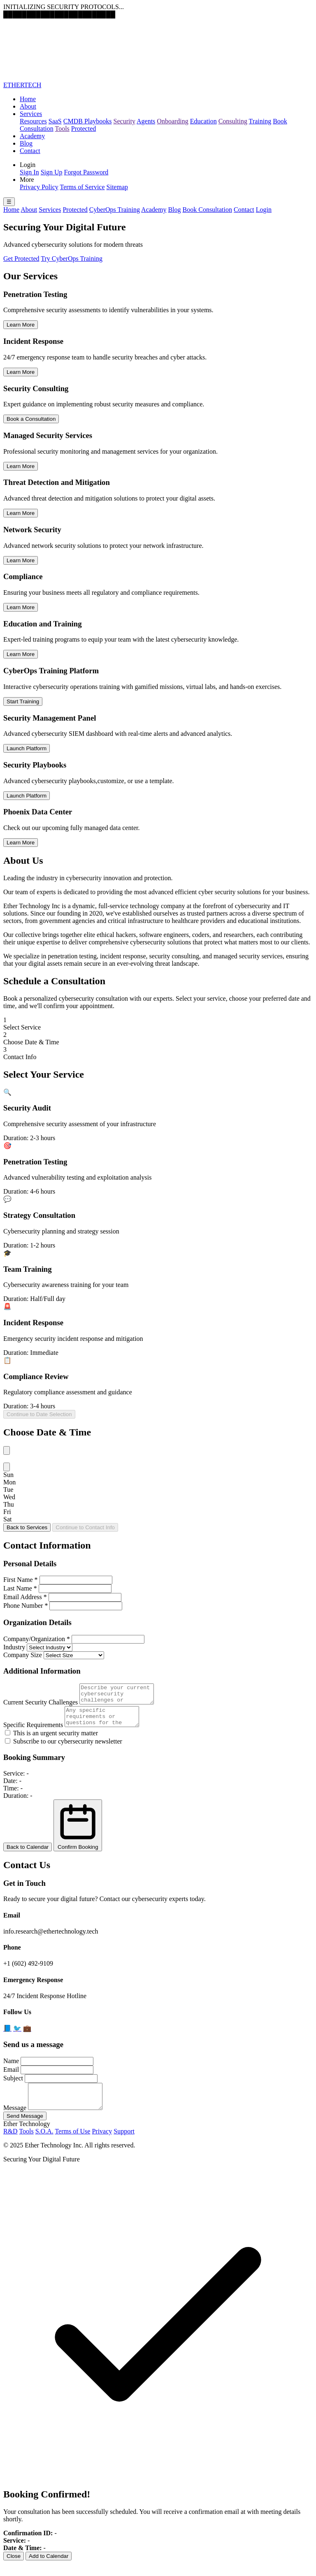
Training (260, 121)
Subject (13, 2085)
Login (264, 209)
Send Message (25, 2128)
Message (14, 2120)
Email (11, 2076)
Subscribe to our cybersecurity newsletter (63, 1748)
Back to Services (27, 1527)
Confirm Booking (78, 1832)
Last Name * (20, 1588)
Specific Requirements (33, 1732)
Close (14, 2568)
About (28, 106)
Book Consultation (207, 209)
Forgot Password (86, 172)
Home (28, 98)
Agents (146, 121)
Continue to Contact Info (85, 1527)
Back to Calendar (28, 1854)
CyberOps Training (114, 209)
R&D (10, 2143)
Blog (26, 143)
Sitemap (117, 186)
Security (124, 121)
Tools (62, 128)
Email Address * (25, 1596)
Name (11, 2068)
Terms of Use (72, 2143)
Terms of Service (82, 186)
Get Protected (21, 258)
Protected (83, 128)
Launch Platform (26, 748)
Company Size (22, 1654)
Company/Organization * (36, 1638)
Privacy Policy (39, 186)
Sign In (29, 172)
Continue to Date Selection (39, 1414)
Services (31, 113)
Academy (32, 135)
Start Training (23, 701)
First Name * (20, 1579)
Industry (14, 1647)
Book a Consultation (31, 419)
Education (203, 121)
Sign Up (52, 172)
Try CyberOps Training (71, 258)
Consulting (232, 121)
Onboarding (172, 121)
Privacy (102, 2143)
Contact (30, 150)
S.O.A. (44, 2143)
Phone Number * (25, 1605)
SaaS (55, 121)
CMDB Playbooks (87, 121)
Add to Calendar (48, 2568)
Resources (33, 121)
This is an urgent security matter (51, 1740)
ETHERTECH (22, 84)
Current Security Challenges (40, 1705)
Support (124, 2143)
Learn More (21, 325)
